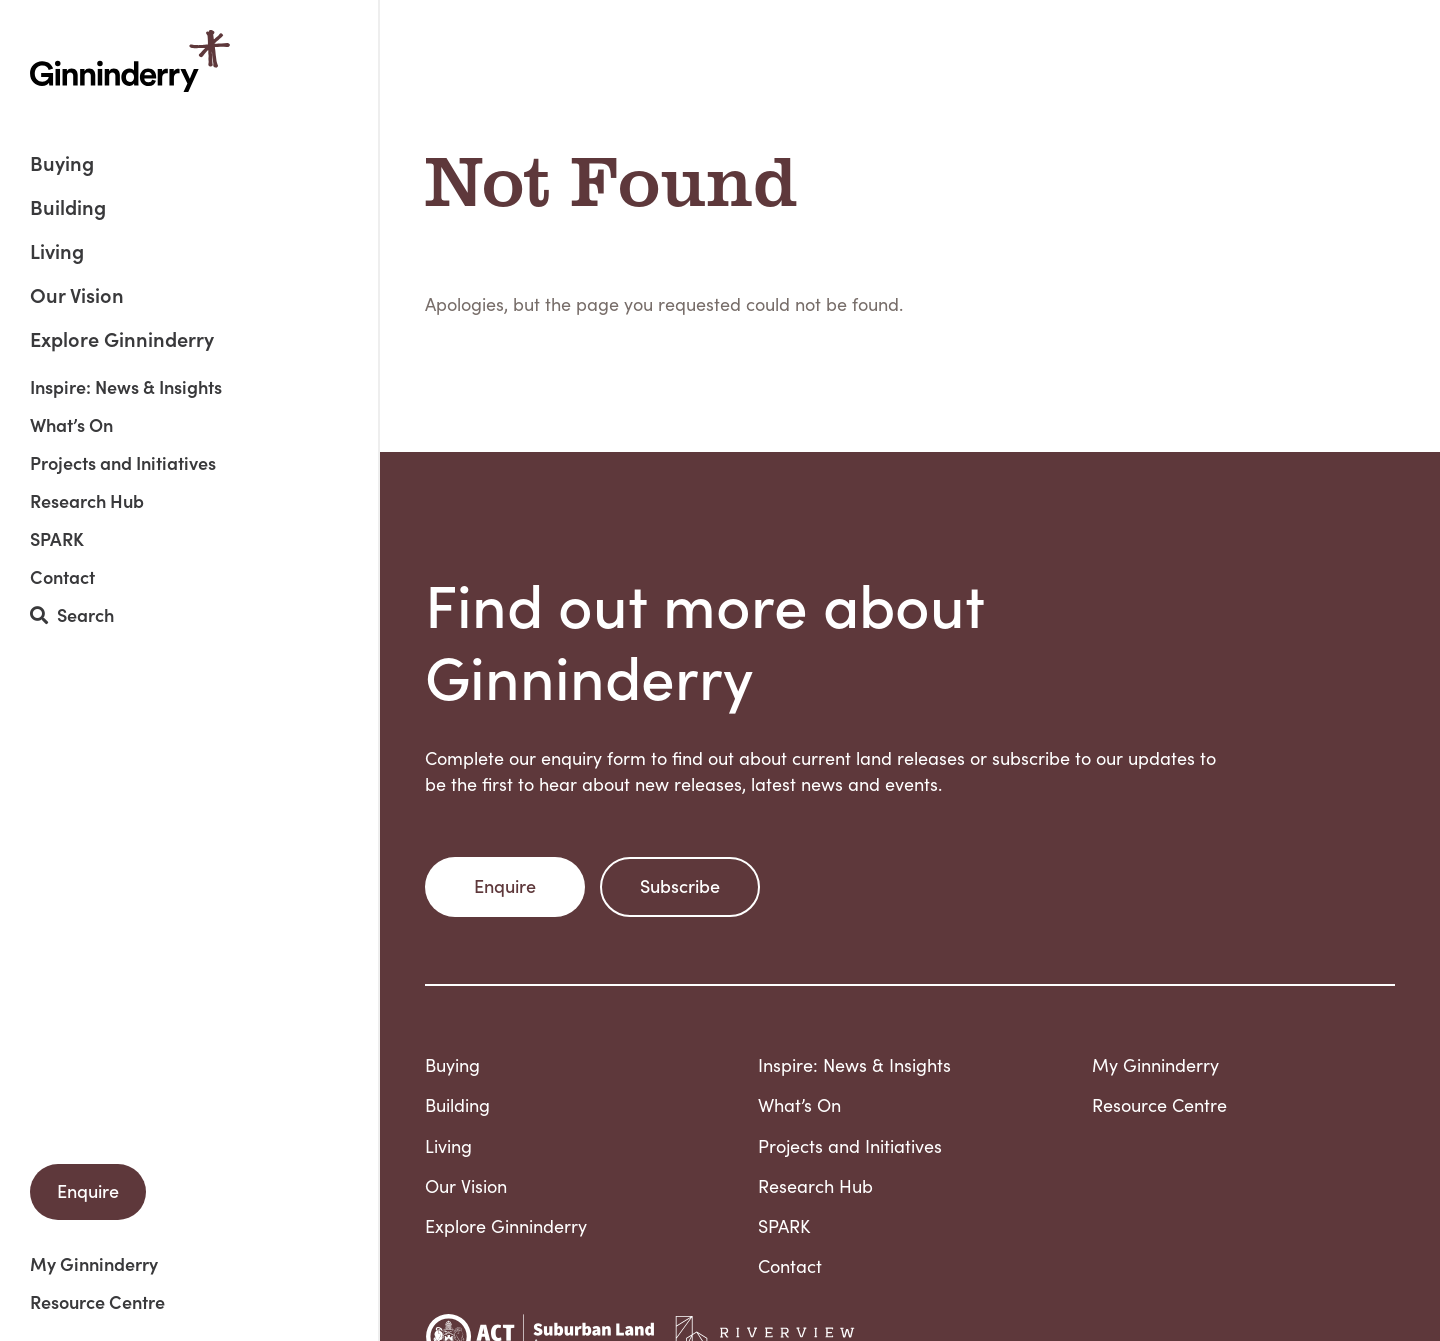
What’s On (71, 425)
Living (57, 252)
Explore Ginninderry (122, 338)
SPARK (57, 539)
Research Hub (87, 501)
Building (68, 208)
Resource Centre (97, 1302)
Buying (62, 164)
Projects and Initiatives (123, 463)
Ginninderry (130, 61)
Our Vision (77, 296)
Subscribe (680, 885)
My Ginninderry (94, 1264)
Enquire (88, 1190)
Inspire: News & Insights (126, 387)
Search (72, 615)
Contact (62, 577)
